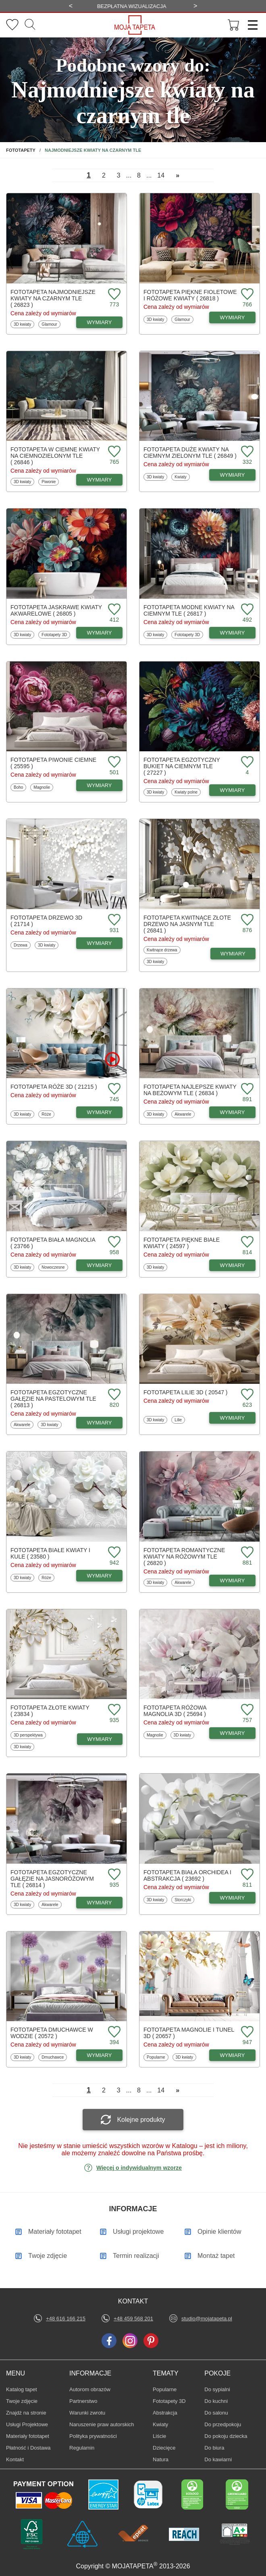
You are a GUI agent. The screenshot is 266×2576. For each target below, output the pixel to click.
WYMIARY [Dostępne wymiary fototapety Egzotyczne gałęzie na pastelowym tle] (99, 1423)
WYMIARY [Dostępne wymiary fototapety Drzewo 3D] (99, 943)
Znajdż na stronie (26, 2413)
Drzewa (22, 945)
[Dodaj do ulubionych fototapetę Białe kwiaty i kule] (113, 1552)
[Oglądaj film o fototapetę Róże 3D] (112, 1059)
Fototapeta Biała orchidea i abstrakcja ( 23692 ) (187, 1875)
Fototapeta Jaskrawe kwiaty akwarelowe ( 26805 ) (56, 610)
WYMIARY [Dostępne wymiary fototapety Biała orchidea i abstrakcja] (232, 1898)
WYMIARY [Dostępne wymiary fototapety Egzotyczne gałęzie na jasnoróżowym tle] (99, 1903)
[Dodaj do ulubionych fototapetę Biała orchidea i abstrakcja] (246, 1874)
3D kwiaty (22, 324)
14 (160, 175)
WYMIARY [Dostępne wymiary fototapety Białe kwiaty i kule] (99, 1576)
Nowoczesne (52, 1267)
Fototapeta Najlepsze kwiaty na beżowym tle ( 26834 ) (190, 1089)
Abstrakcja (165, 2412)
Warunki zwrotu (87, 2413)
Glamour (50, 324)
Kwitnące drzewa (161, 949)
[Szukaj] (30, 25)
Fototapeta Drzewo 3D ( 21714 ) (46, 920)
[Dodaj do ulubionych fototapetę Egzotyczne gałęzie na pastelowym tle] (113, 1395)
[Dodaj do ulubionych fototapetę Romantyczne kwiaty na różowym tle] (246, 1552)
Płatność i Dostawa (28, 2448)
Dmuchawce (52, 2057)
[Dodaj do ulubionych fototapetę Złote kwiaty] (113, 1710)
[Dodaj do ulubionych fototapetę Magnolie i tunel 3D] (246, 2032)
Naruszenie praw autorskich (101, 2424)
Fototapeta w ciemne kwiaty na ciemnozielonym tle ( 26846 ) (55, 455)
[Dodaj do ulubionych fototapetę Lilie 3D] (246, 1395)
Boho (19, 787)
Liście (165, 2436)
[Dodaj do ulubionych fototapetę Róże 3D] (113, 1089)
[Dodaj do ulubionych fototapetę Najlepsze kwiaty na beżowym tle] (246, 1089)
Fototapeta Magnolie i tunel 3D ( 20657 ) (188, 2032)
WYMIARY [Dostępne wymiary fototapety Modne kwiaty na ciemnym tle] (232, 633)
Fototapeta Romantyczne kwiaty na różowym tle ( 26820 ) (184, 1556)
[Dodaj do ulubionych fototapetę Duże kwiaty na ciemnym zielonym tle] (246, 452)
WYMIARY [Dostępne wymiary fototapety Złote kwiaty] (99, 1739)
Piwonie (50, 481)
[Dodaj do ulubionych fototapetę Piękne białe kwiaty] (246, 1242)
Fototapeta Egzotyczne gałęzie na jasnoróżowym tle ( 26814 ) (52, 1878)
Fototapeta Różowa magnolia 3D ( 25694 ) (174, 1710)
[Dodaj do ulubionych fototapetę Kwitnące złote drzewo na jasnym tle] (246, 920)
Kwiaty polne (185, 792)
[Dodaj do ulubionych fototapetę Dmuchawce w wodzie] (113, 2032)
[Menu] (250, 25)
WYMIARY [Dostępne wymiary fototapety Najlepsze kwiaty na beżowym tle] (232, 1112)
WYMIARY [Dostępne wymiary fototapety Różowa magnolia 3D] (232, 1733)
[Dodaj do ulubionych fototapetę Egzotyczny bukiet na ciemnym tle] (246, 762)
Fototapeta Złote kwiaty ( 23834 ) (49, 1710)
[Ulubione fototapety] (12, 25)
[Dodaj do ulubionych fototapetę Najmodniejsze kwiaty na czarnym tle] (113, 294)
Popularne (155, 2057)
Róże (47, 1114)
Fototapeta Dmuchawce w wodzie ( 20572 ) (51, 2032)
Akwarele (183, 1114)
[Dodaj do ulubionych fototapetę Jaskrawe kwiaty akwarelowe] (113, 609)
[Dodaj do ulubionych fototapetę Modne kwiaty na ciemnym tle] (246, 609)
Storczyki (183, 1899)
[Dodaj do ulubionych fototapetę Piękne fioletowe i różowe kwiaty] (246, 294)
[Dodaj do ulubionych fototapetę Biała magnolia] (113, 1242)
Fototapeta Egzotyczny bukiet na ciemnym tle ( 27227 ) (181, 766)
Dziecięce (165, 2447)
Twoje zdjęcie (21, 2401)
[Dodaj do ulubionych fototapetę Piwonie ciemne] (113, 762)
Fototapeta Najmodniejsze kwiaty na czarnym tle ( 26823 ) (53, 298)
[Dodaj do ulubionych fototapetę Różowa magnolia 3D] (246, 1710)
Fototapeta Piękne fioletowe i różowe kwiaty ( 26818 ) (190, 295)
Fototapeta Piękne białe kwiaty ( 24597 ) (181, 1242)
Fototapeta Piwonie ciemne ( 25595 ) (53, 763)
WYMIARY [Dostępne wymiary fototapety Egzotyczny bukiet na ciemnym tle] (232, 790)
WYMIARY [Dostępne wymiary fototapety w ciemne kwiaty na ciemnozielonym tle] (99, 480)
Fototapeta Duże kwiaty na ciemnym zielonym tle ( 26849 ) (190, 452)
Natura (165, 2459)
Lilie (179, 1419)
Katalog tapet (21, 2389)
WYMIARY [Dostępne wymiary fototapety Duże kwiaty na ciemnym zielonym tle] (232, 475)
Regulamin (81, 2448)
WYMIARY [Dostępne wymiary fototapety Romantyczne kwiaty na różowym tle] (232, 1580)
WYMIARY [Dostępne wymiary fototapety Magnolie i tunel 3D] (232, 2055)
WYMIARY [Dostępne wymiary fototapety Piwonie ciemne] (99, 785)
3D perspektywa (28, 1734)
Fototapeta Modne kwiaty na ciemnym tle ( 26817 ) (188, 610)
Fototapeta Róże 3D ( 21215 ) (53, 1086)
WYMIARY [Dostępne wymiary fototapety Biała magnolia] (99, 1265)
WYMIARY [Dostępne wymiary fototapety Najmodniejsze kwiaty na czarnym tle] (99, 322)
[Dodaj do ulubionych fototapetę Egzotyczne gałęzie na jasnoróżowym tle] (113, 1874)
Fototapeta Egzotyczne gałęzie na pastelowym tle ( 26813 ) (53, 1398)
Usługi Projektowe (27, 2424)
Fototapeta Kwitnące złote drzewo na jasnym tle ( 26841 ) (187, 924)
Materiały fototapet (27, 2436)
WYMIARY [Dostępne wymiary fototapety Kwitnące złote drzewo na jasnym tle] (232, 954)
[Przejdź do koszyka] (234, 25)
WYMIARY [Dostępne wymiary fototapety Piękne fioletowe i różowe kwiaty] (232, 317)
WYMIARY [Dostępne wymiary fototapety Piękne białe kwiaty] (232, 1265)
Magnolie (42, 787)
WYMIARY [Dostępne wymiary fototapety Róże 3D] (99, 1112)
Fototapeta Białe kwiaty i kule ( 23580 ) (50, 1553)
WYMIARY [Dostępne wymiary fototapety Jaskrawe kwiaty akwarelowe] (99, 633)
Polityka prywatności (93, 2436)
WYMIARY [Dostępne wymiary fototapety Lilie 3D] (232, 1418)
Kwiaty (181, 476)
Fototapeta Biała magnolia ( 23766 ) (52, 1242)
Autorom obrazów (89, 2389)
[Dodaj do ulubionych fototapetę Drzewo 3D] (113, 920)
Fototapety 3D (54, 634)
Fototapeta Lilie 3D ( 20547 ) (185, 1392)
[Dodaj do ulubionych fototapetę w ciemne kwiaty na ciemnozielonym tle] (113, 452)
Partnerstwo (83, 2401)
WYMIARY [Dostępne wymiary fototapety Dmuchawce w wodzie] (99, 2055)
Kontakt (15, 2459)
